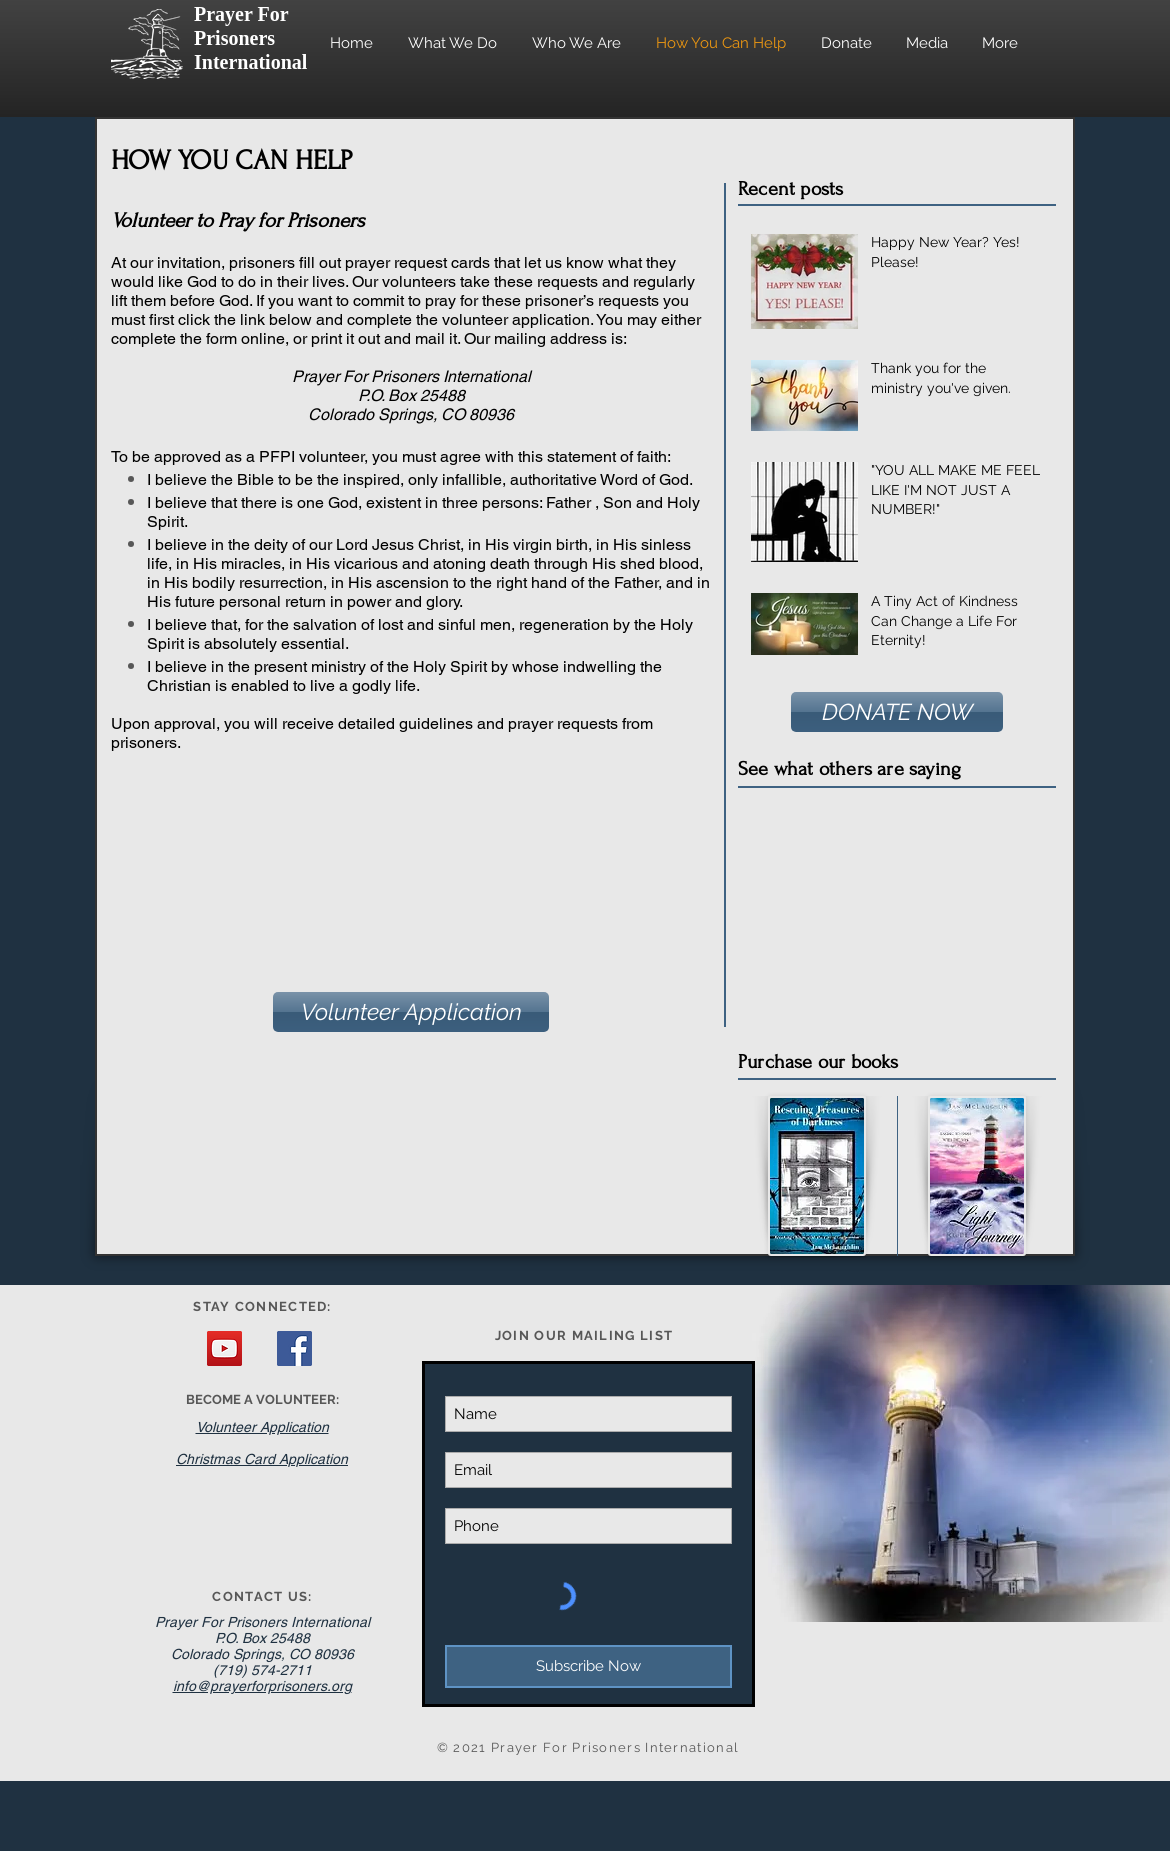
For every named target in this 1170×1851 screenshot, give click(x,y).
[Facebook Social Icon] (294, 1348)
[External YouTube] (895, 908)
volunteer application (516, 319)
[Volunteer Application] (411, 1012)
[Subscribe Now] (588, 1666)
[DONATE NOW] (897, 712)
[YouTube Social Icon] (224, 1348)
